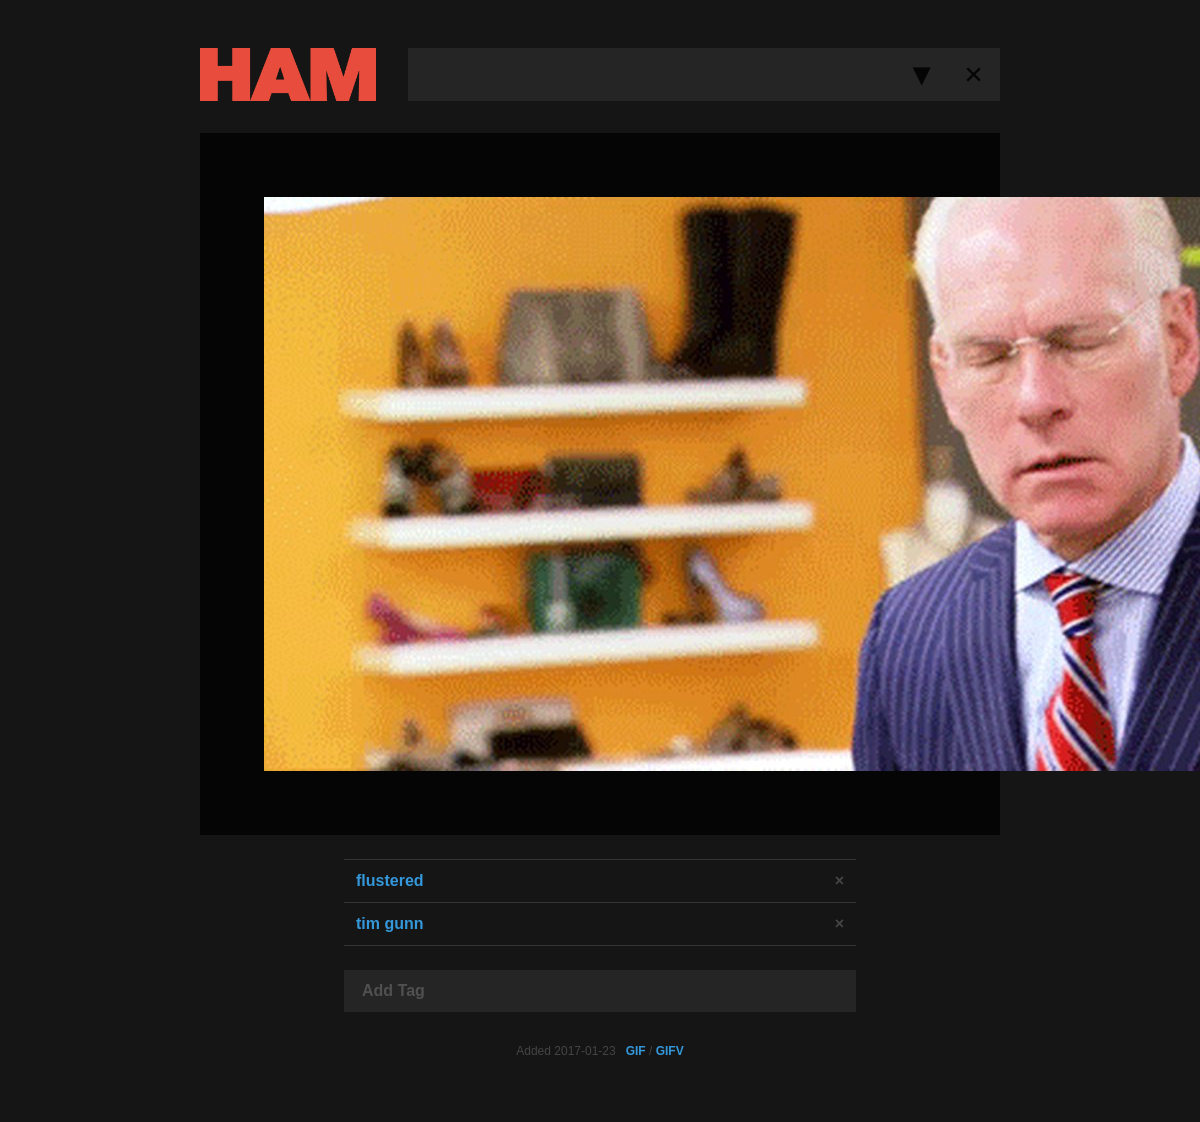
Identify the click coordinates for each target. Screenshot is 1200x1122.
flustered (390, 880)
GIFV (670, 1051)
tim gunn (390, 923)
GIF (636, 1051)
